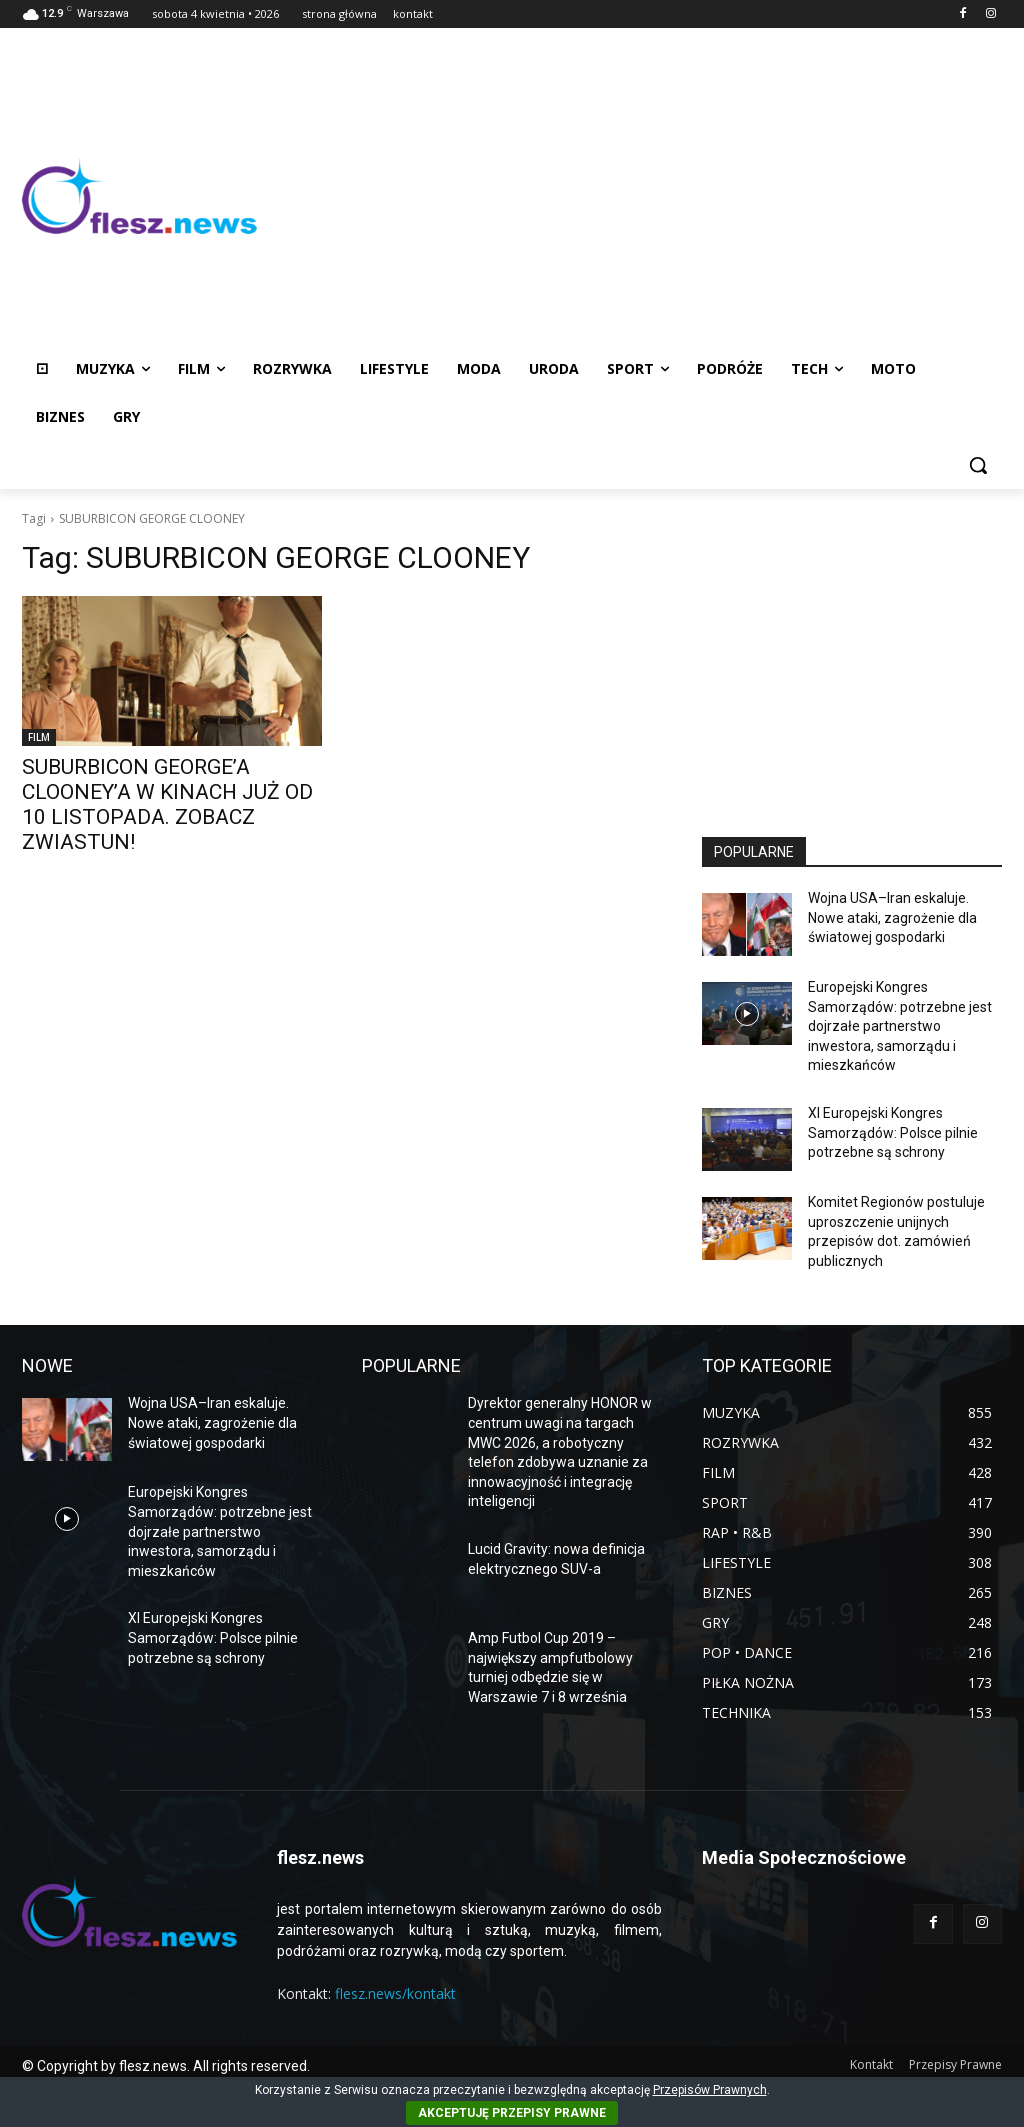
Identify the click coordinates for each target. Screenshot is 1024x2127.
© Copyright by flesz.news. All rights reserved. (166, 2066)
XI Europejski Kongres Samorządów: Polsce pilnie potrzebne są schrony (893, 1132)
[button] (978, 465)
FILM (39, 737)
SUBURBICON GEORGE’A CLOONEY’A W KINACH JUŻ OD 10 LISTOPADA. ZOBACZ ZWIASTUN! (167, 804)
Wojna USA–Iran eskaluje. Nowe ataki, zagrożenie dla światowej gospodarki (892, 917)
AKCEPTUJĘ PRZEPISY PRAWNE (512, 2113)
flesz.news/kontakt (395, 1993)
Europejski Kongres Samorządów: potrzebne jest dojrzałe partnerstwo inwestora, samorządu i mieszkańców (900, 1026)
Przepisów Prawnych (710, 2090)
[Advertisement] (629, 196)
